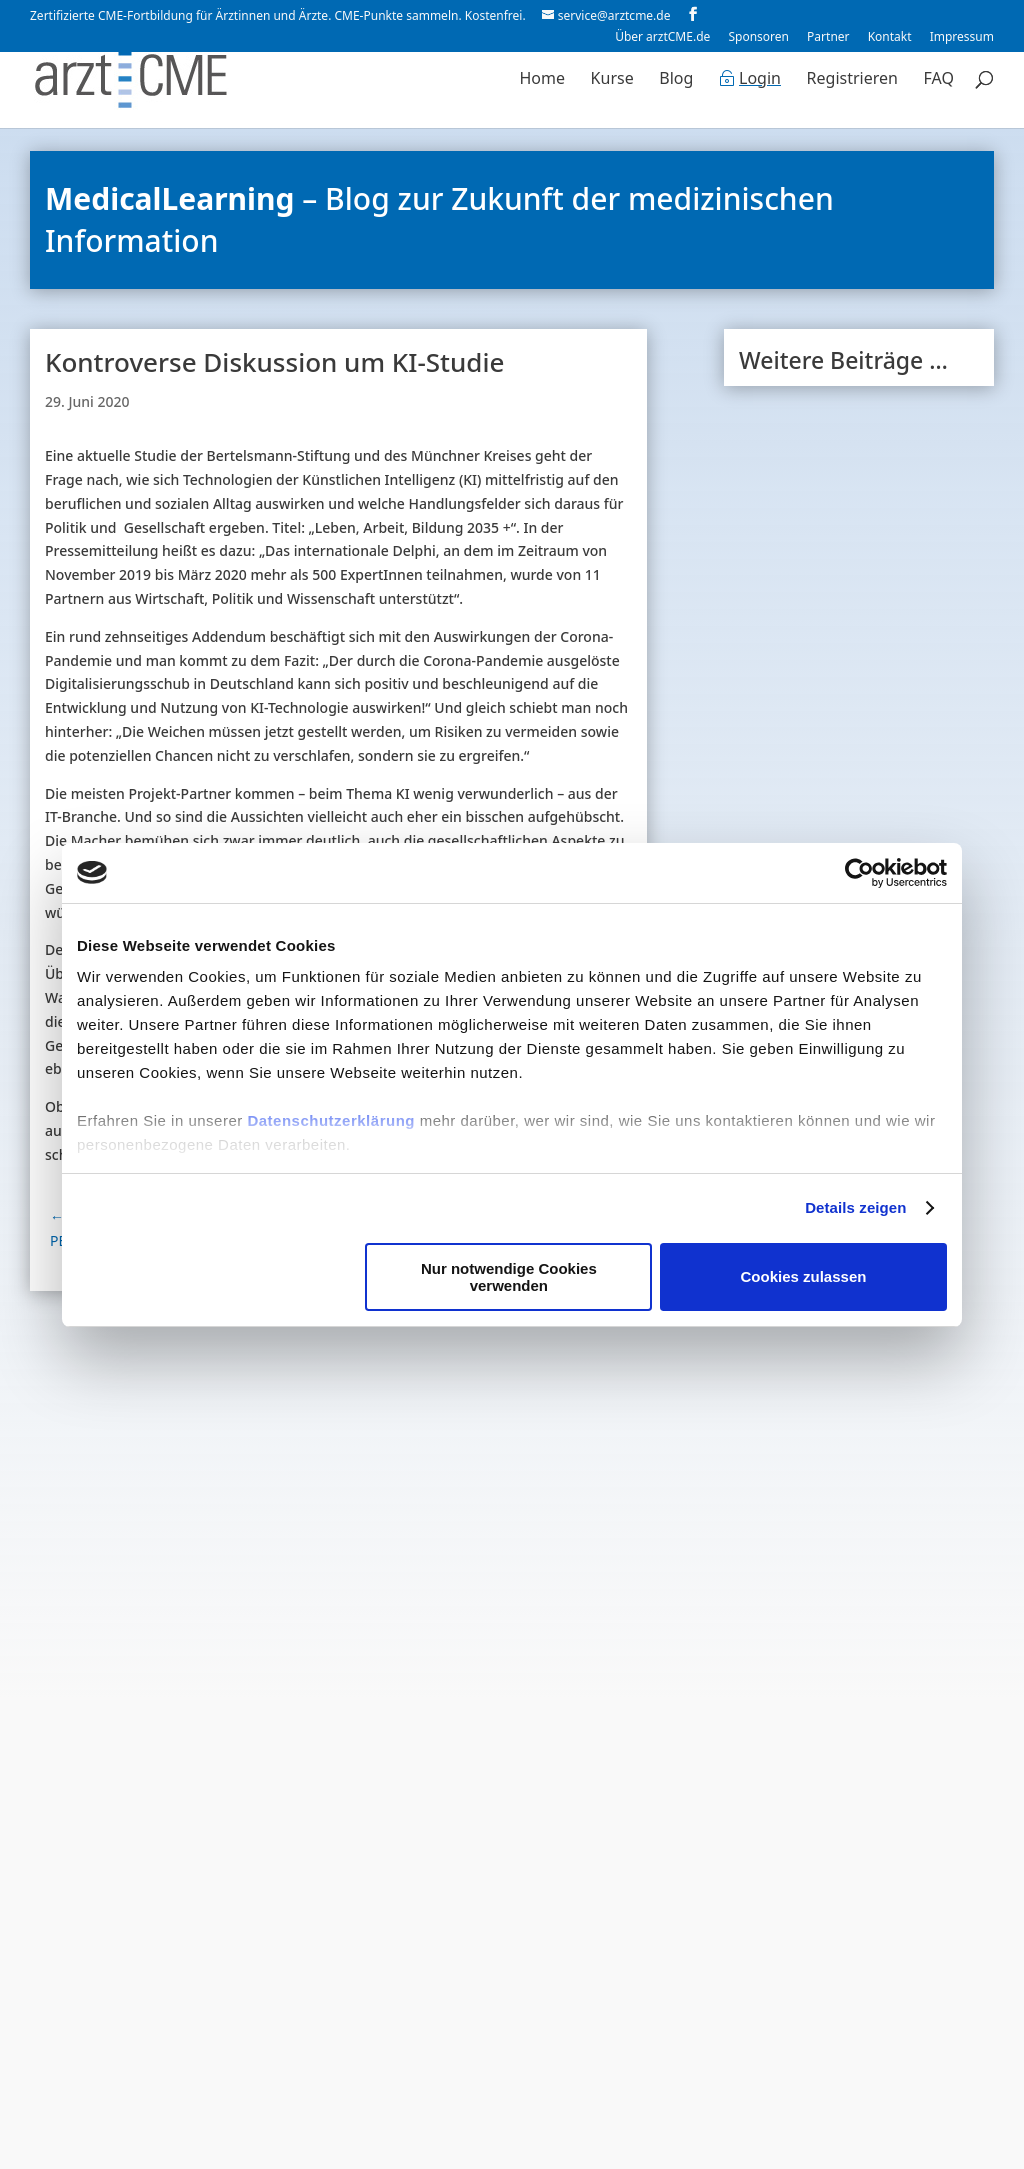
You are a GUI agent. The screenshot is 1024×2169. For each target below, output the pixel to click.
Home (542, 82)
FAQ (939, 82)
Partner (828, 38)
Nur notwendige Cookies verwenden (509, 1277)
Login (760, 82)
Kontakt (890, 38)
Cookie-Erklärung (708, 2153)
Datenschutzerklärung (331, 1120)
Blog (676, 82)
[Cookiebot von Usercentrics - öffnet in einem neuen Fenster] (859, 873)
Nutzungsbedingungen (531, 2153)
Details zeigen (855, 1207)
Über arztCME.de (662, 38)
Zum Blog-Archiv (858, 1856)
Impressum (962, 38)
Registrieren (852, 82)
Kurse (612, 82)
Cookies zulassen (804, 1276)
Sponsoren (758, 38)
